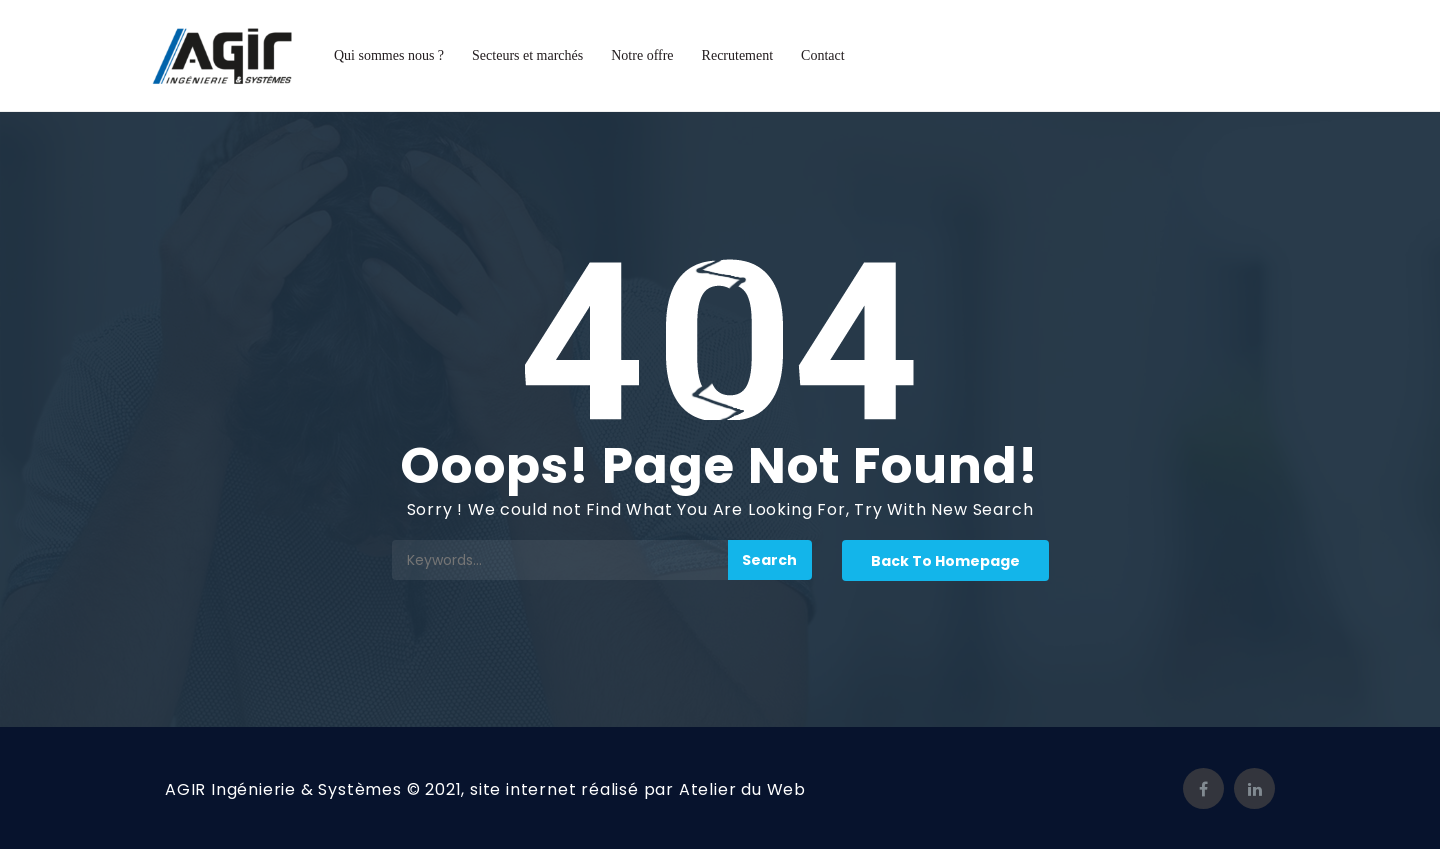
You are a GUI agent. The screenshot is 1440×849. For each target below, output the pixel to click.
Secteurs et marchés (527, 55)
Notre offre (642, 55)
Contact (823, 55)
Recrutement (738, 55)
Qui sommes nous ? (389, 55)
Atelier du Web (742, 789)
